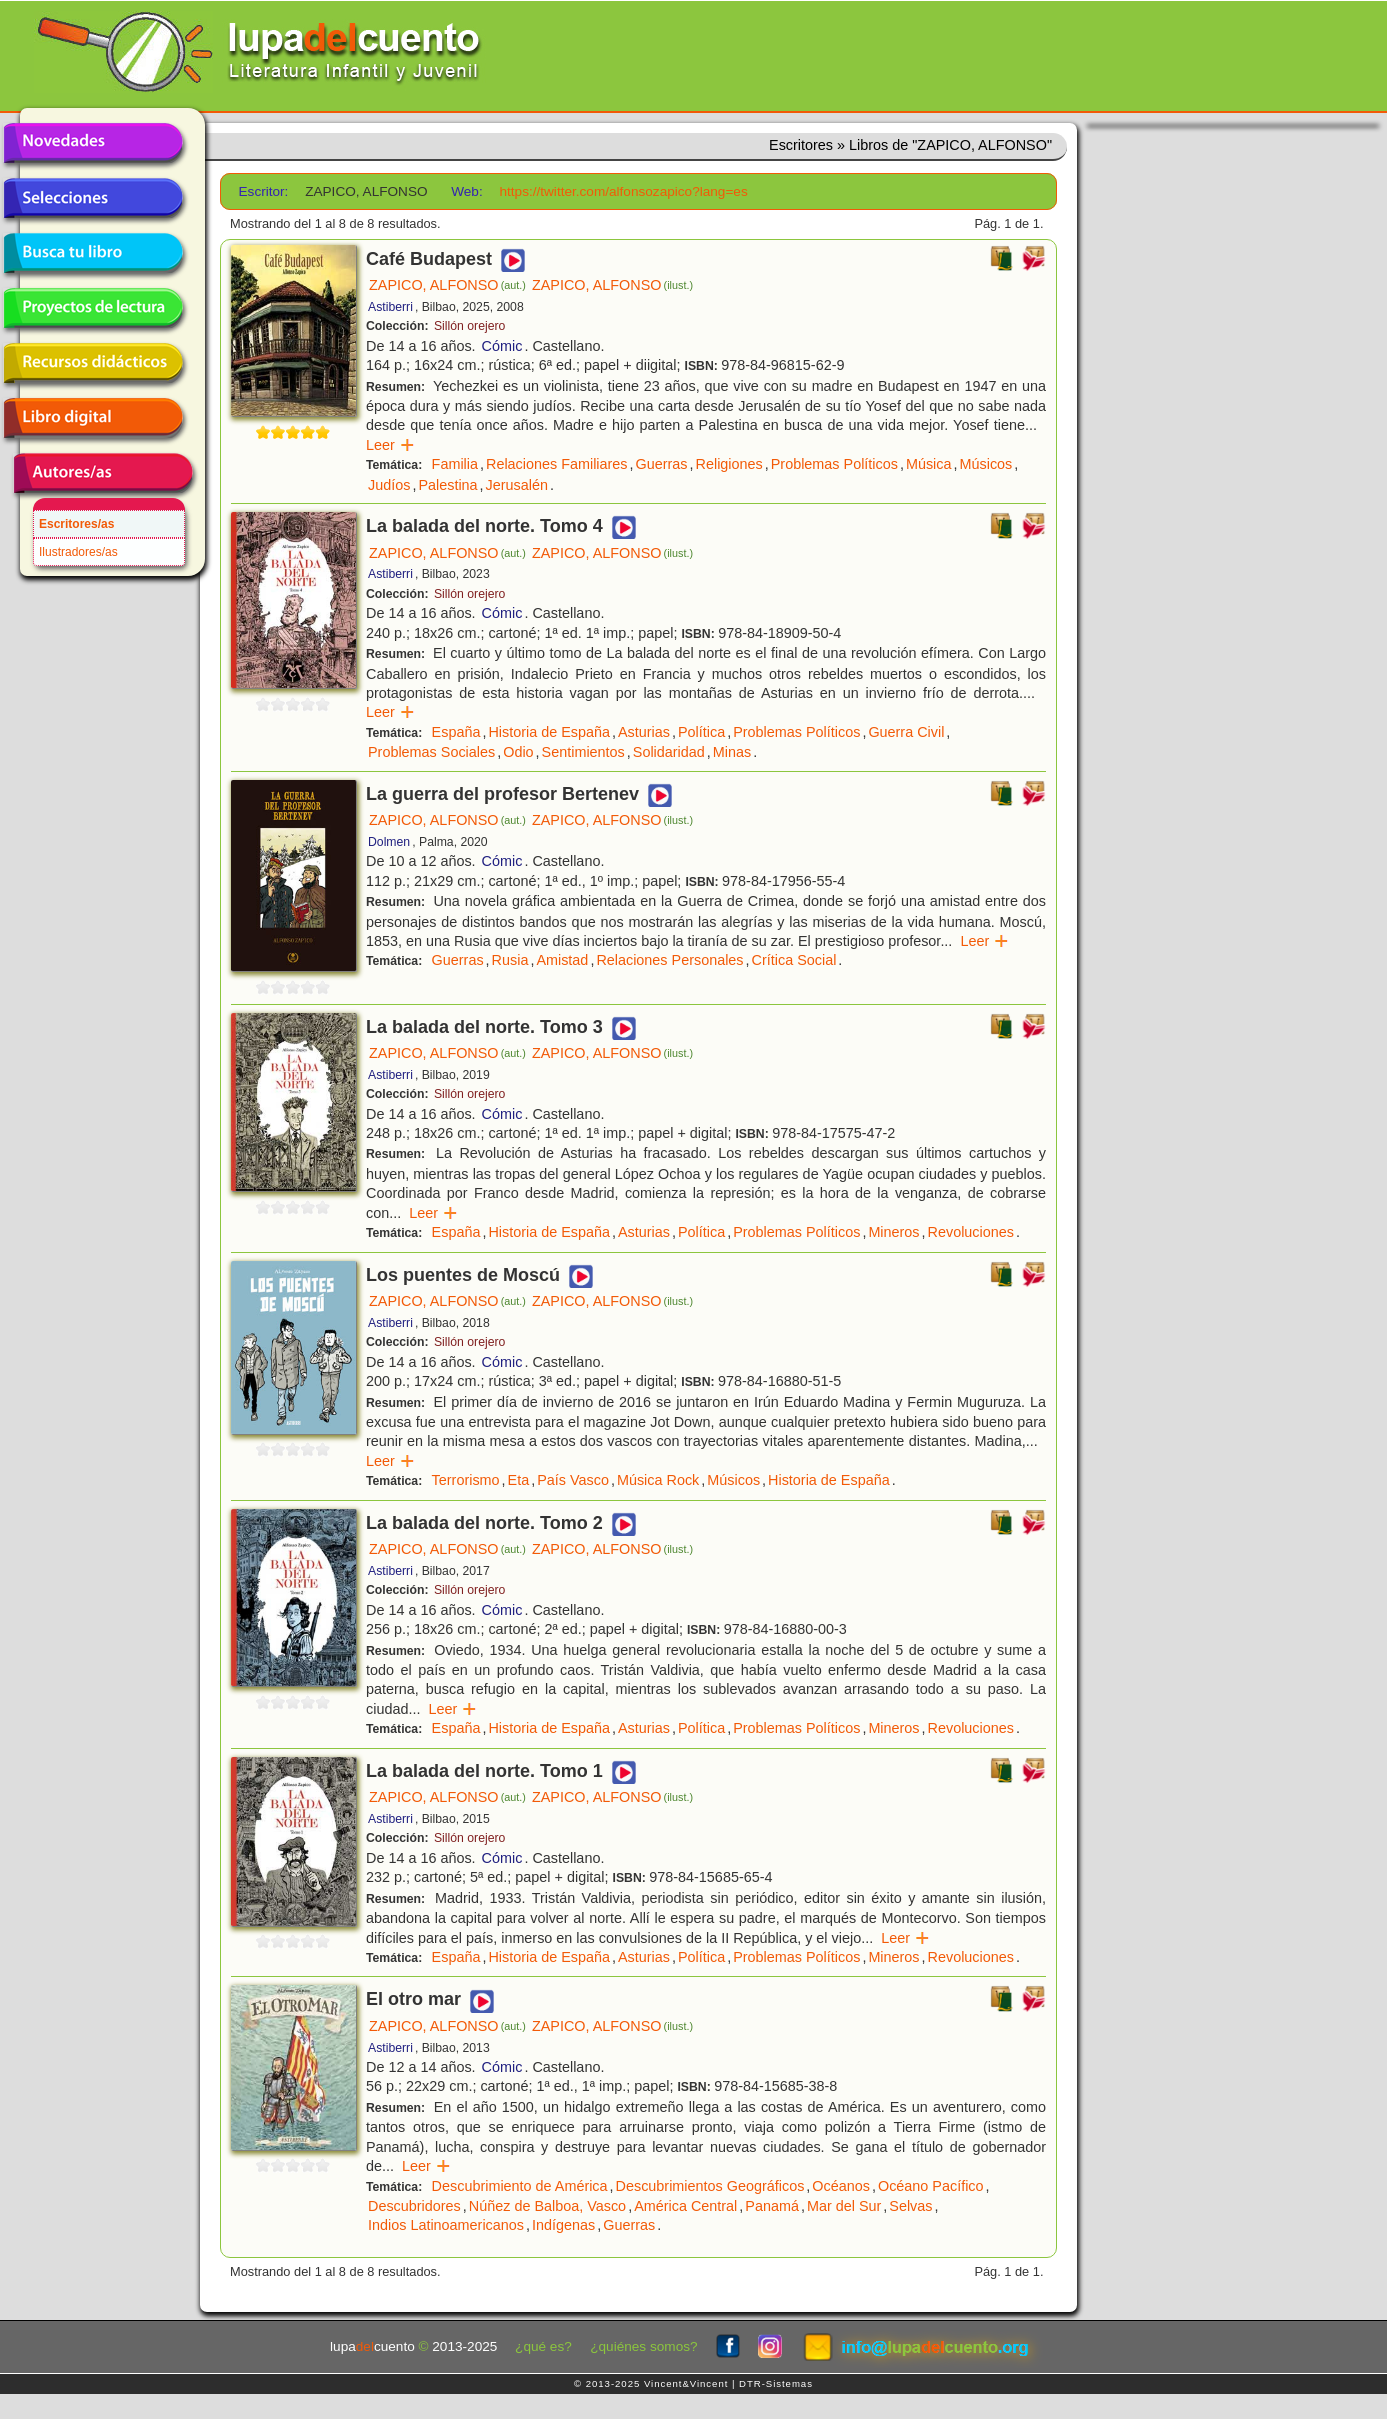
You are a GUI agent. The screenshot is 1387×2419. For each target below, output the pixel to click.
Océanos (841, 2186)
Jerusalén (517, 485)
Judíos (389, 485)
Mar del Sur (844, 2206)
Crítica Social (794, 960)
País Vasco (573, 1480)
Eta (519, 1480)
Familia (455, 464)
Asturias (644, 732)
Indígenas (563, 2225)
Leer (390, 445)
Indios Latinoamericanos (446, 2225)
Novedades (93, 143)
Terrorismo (466, 1480)
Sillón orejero (469, 326)
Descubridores (414, 2206)
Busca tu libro (93, 253)
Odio (518, 752)
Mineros (893, 1232)
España (456, 732)
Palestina (447, 485)
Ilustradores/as (78, 552)
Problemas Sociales (431, 752)
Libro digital (93, 418)
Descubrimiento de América (520, 2186)
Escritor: (264, 191)
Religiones (729, 464)
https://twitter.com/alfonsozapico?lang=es (623, 191)
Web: (466, 191)
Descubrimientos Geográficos (710, 2186)
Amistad (562, 960)
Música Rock (658, 1480)
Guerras (662, 464)
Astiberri (390, 307)
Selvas (910, 2206)
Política (701, 732)
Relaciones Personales (669, 960)
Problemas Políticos (834, 464)
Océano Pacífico (931, 2186)
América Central (685, 2206)
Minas (732, 752)
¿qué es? (543, 2346)
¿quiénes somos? (643, 2346)
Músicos (986, 464)
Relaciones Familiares (557, 464)
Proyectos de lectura (93, 308)
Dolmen (389, 842)
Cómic (502, 346)
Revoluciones (971, 1232)
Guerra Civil (906, 732)
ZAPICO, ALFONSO (447, 285)
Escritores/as (76, 524)
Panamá (772, 2206)
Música (929, 464)
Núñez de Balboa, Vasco (547, 2206)
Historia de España (549, 732)
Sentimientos (583, 752)
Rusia (510, 960)
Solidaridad (669, 752)
